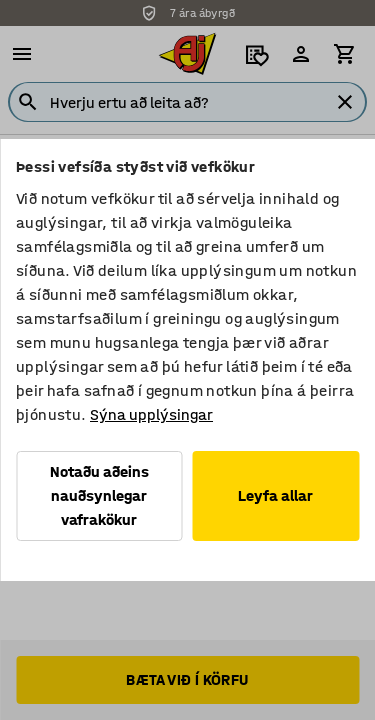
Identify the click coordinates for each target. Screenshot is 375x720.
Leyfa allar (275, 495)
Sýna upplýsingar (151, 414)
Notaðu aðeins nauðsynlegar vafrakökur (99, 495)
